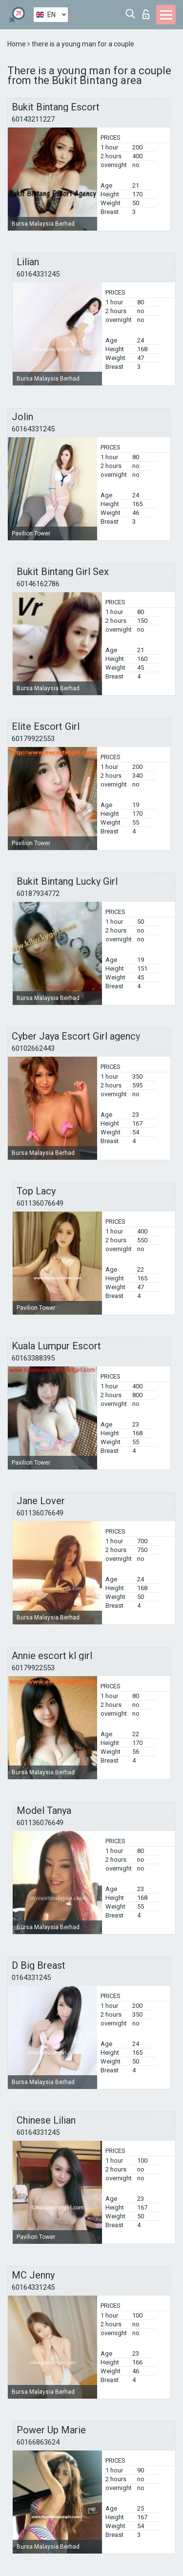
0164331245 (31, 1977)
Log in (145, 14)
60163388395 (33, 1358)
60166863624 (38, 2442)
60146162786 (38, 583)
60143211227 (33, 119)
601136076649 (40, 1203)
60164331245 (38, 274)
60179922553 (33, 738)
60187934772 (38, 893)
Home (17, 44)
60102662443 (33, 1048)
